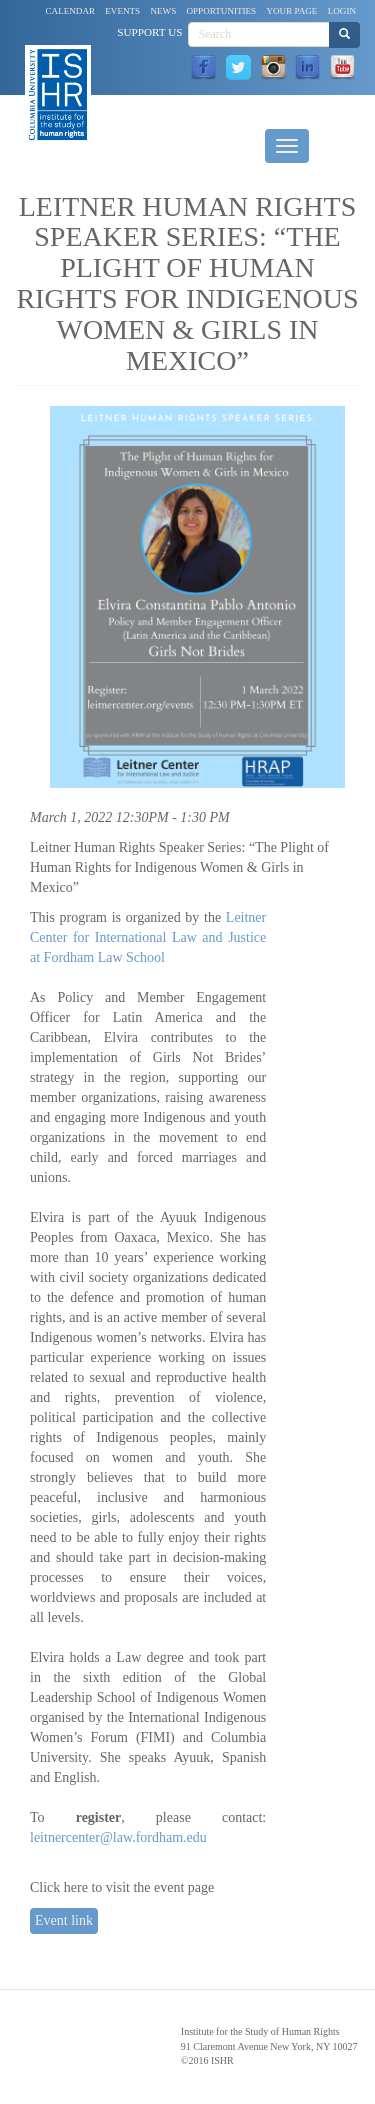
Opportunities (222, 11)
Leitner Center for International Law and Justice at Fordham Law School (148, 937)
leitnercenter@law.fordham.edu (118, 1837)
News (163, 11)
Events (122, 11)
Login (342, 11)
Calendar (71, 11)
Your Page (291, 11)
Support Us (149, 32)
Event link (64, 1920)
